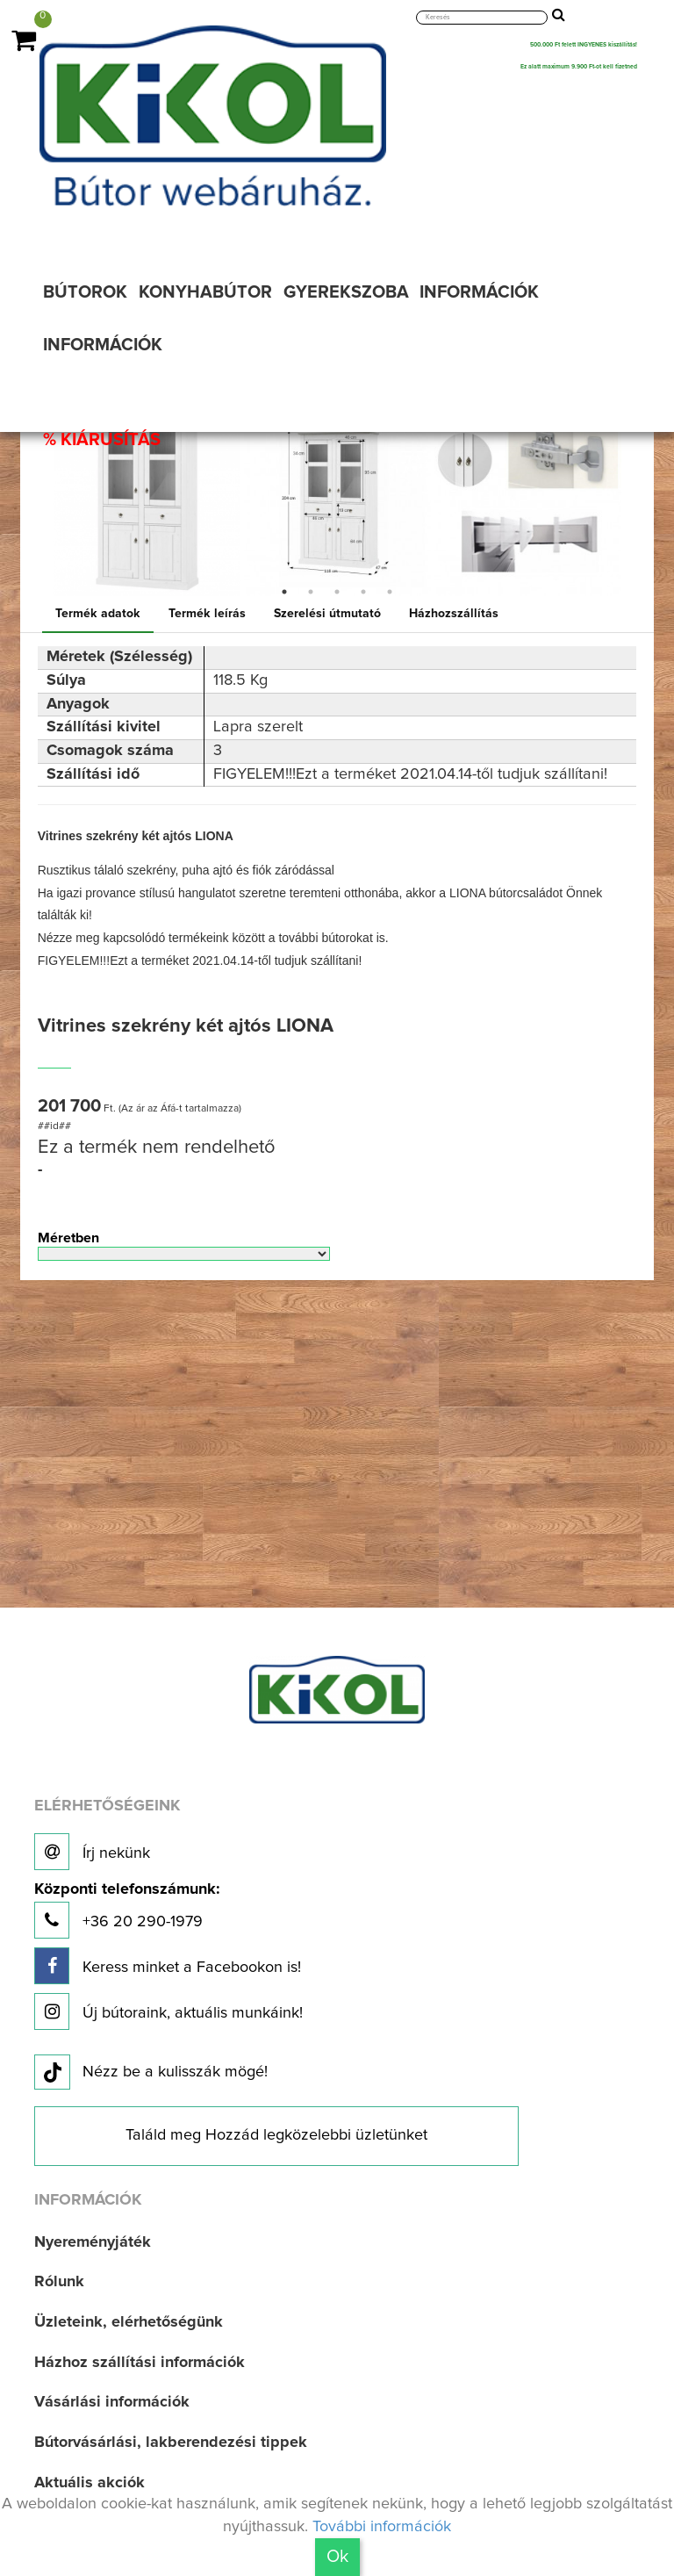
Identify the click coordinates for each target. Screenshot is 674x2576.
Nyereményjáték (92, 2242)
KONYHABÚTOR (205, 292)
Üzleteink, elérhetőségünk (128, 2322)
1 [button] (284, 592)
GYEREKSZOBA (346, 292)
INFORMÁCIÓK (479, 292)
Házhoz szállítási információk (139, 2363)
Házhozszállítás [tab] (453, 614)
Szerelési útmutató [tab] (327, 614)
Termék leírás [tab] (207, 614)
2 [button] (310, 592)
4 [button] (363, 592)
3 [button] (337, 592)
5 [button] (389, 592)
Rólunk (59, 2282)
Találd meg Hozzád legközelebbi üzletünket (276, 2135)
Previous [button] (38, 503)
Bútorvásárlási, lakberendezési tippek (170, 2442)
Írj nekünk (92, 1851)
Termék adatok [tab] (97, 614)
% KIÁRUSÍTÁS (102, 440)
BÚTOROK (85, 292)
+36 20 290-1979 (126, 1910)
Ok (337, 2556)
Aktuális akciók (89, 2483)
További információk (381, 2527)
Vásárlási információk (112, 2402)
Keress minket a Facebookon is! (167, 1965)
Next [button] (635, 503)
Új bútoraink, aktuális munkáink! (168, 2011)
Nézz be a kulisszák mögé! (151, 2073)
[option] (147, 502)
